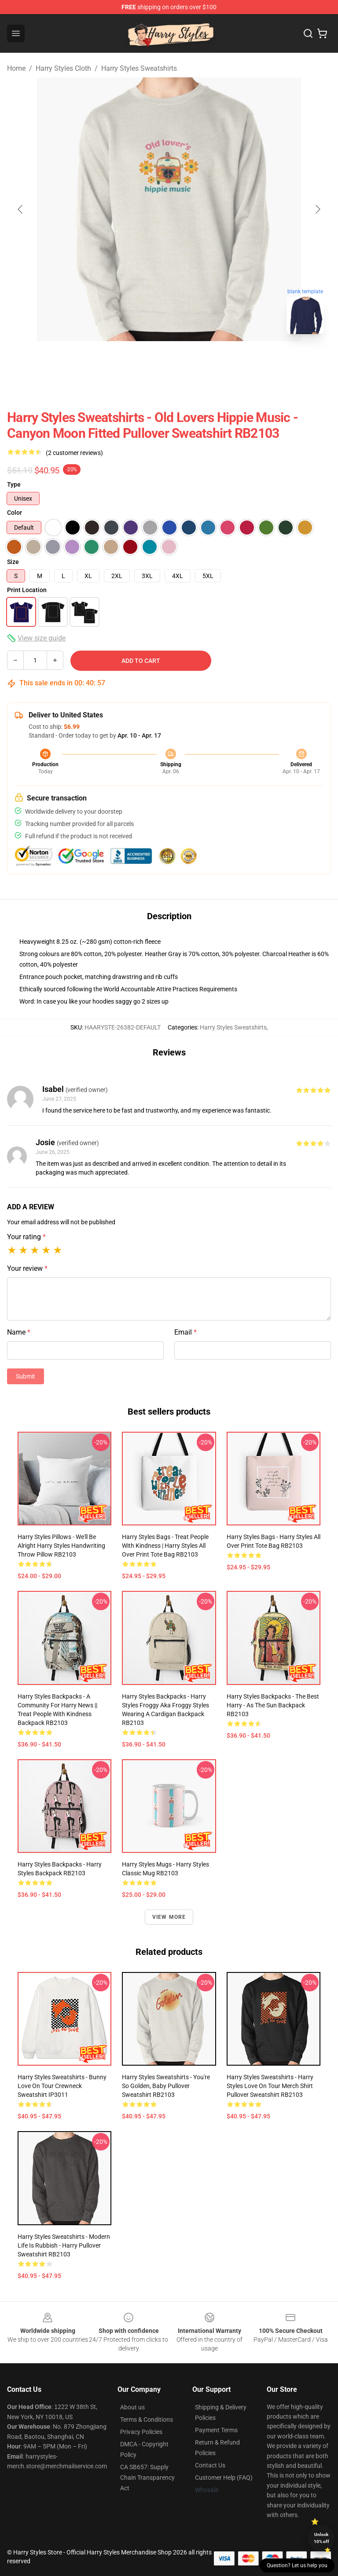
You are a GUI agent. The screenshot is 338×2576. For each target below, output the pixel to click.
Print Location (27, 589)
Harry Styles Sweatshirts (139, 68)
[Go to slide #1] (146, 360)
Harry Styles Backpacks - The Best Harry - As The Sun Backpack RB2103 (273, 1705)
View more (169, 1917)
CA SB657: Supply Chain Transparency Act (147, 2477)
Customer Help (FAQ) (224, 2477)
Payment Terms (216, 2430)
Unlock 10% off (321, 2538)
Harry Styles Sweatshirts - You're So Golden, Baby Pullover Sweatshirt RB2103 (166, 2086)
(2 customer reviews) (74, 452)
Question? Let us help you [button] (297, 2565)
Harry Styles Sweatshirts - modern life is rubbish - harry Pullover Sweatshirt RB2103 (64, 2245)
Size (13, 561)
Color (14, 512)
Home (16, 68)
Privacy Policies (141, 2431)
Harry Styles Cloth (63, 68)
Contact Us (210, 2465)
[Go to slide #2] (192, 360)
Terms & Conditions (146, 2419)
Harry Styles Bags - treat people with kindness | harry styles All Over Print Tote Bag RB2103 (165, 1545)
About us (132, 2407)
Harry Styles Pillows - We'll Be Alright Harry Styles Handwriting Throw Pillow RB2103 (61, 1545)
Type (14, 484)
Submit (25, 1376)
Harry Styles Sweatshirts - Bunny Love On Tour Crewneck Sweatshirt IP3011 (62, 2086)
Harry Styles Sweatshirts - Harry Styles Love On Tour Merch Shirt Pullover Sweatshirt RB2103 (270, 2086)
